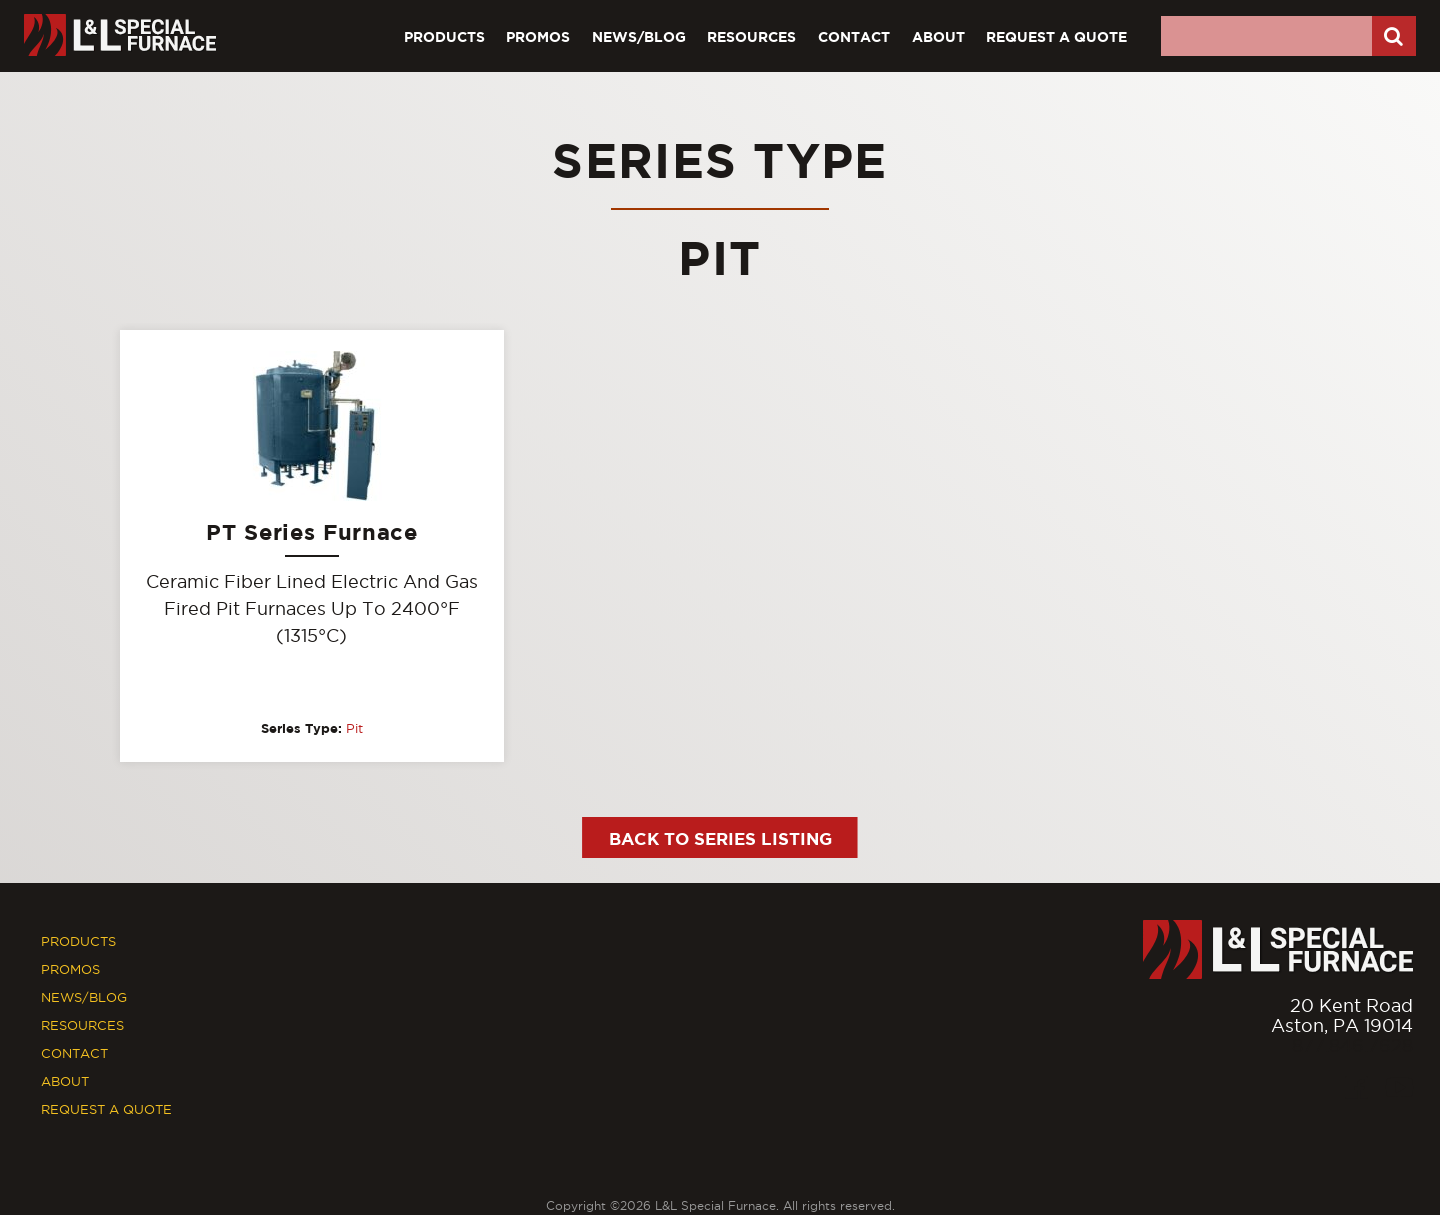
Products (444, 36)
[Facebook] (1356, 1087)
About (938, 36)
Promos (538, 36)
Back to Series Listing (720, 838)
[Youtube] (1399, 1087)
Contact (854, 36)
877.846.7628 (1352, 1045)
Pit (354, 728)
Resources (751, 36)
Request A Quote (1056, 36)
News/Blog (639, 36)
